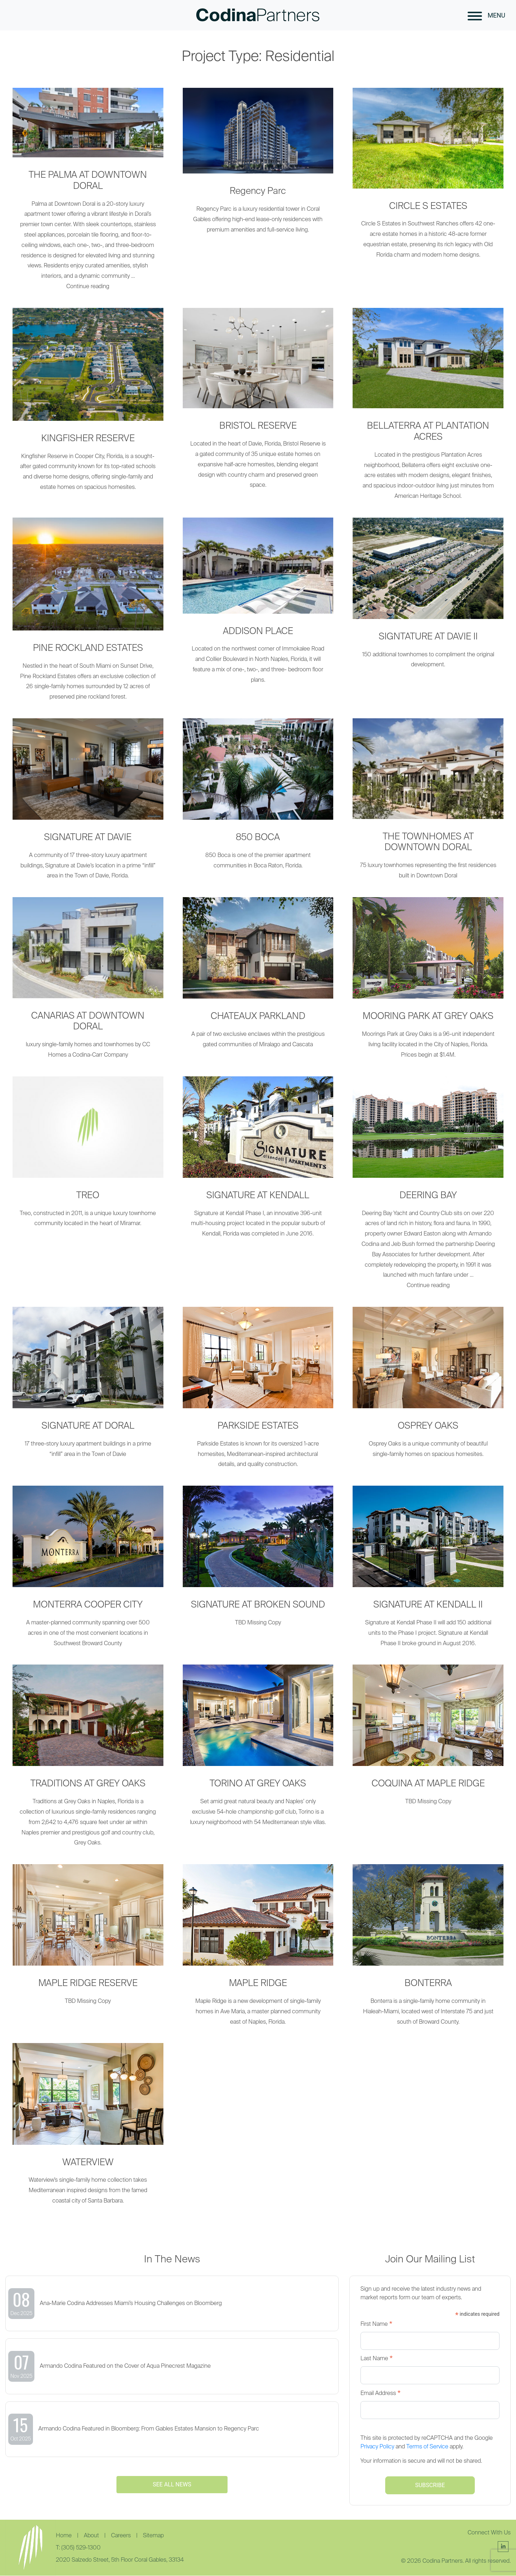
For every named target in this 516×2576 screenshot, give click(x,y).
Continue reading (87, 287)
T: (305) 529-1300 (78, 2548)
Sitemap (153, 2536)
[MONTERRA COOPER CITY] (88, 1571)
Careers (121, 2536)
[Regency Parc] (258, 165)
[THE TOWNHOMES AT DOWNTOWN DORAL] (428, 803)
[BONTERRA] (428, 1949)
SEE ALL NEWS (172, 2484)
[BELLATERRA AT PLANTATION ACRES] (428, 408)
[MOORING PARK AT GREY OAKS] (428, 982)
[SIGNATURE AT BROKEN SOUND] (258, 1560)
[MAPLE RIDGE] (258, 1949)
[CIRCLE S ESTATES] (428, 178)
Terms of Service (427, 2447)
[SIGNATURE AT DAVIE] (88, 803)
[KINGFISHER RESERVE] (88, 404)
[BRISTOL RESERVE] (258, 403)
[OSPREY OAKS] (428, 1387)
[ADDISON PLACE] (258, 605)
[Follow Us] (503, 2546)
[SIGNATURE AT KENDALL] (258, 1161)
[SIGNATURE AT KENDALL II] (428, 1571)
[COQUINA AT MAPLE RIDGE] (428, 1739)
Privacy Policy (377, 2447)
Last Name (376, 2359)
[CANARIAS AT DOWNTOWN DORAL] (88, 982)
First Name (376, 2324)
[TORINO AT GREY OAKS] (258, 1750)
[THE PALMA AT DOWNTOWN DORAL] (88, 122)
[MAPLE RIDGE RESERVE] (88, 1939)
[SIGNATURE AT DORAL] (88, 1387)
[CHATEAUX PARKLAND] (258, 977)
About (92, 2536)
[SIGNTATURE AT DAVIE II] (428, 597)
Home (64, 2536)
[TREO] (88, 1156)
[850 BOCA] (258, 798)
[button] (475, 15)
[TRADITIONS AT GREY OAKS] (88, 1760)
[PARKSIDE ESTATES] (258, 1392)
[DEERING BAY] (428, 1127)
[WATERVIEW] (88, 2128)
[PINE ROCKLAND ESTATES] (88, 614)
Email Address (380, 2394)
